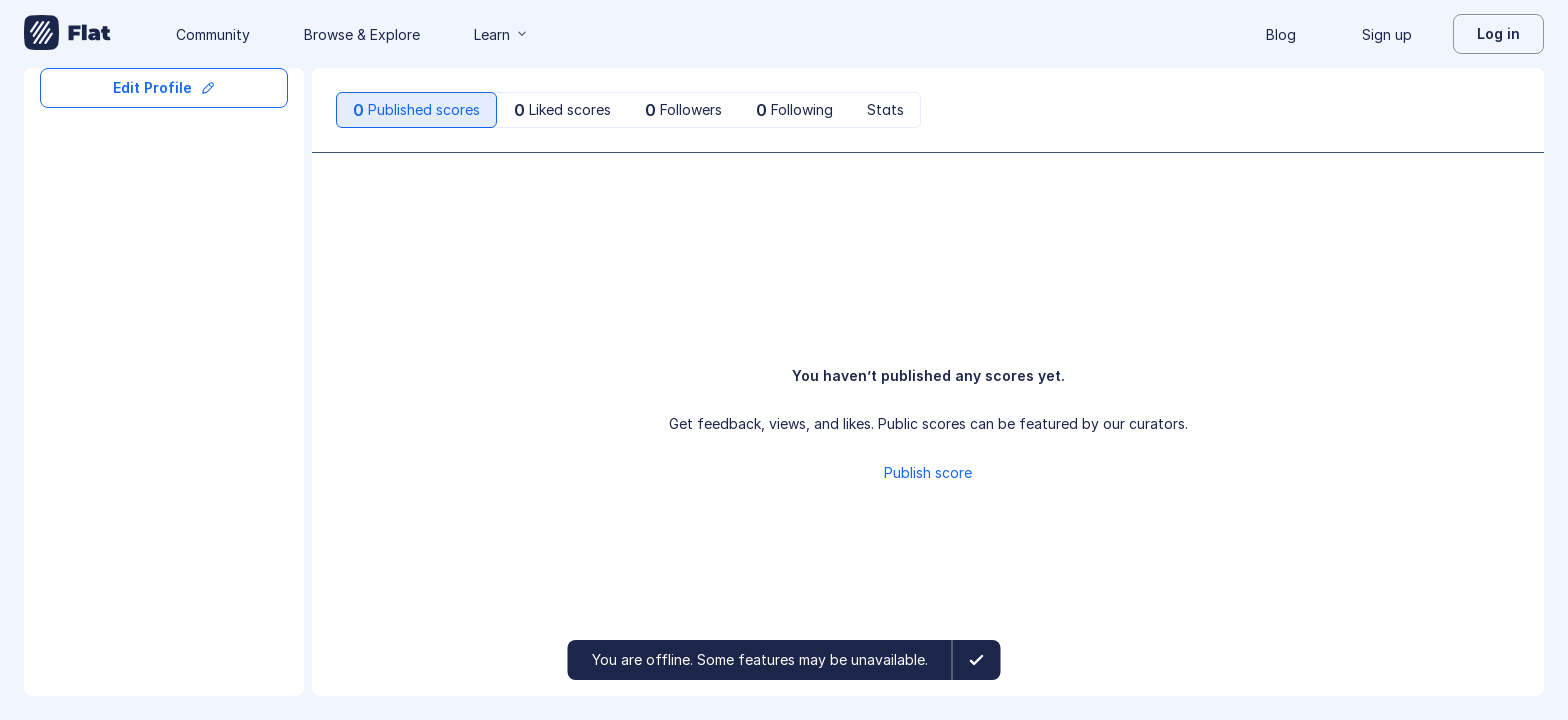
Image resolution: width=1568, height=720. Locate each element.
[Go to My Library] (67, 34)
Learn (502, 34)
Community (213, 34)
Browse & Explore (362, 34)
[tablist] (628, 110)
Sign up (1387, 34)
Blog (1281, 34)
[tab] (416, 110)
